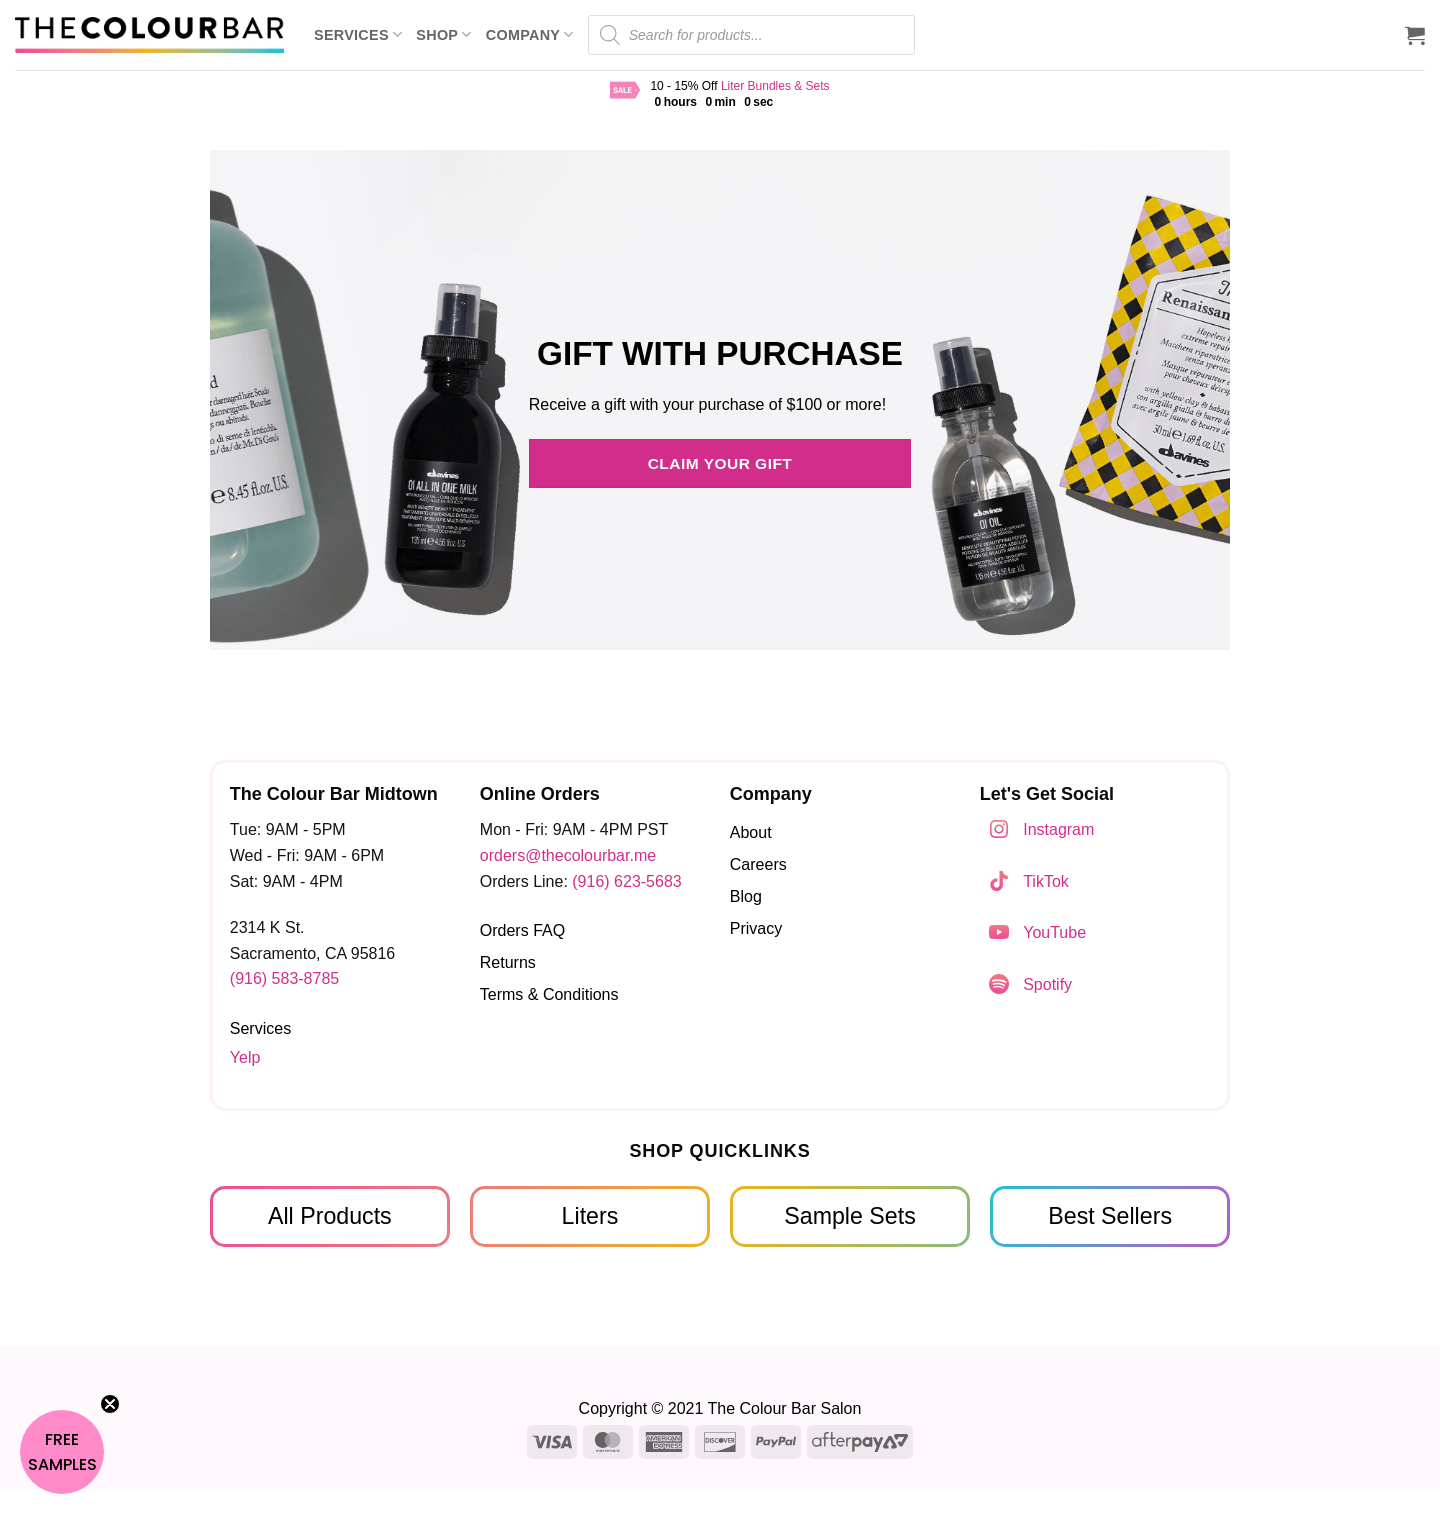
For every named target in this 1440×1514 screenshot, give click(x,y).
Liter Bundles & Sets (775, 86)
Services (358, 34)
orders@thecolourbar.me (568, 855)
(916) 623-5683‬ (626, 881)
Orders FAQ (522, 930)
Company (530, 34)
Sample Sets (849, 1216)
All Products (330, 1216)
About (751, 832)
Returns (508, 962)
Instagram (1058, 829)
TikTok (1046, 881)
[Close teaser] (110, 1404)
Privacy (756, 928)
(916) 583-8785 (284, 978)
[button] (1415, 35)
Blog (746, 896)
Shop (443, 34)
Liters (590, 1216)
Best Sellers (1110, 1216)
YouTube (1054, 932)
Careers (758, 864)
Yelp (245, 1057)
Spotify (1047, 984)
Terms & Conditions (549, 994)
